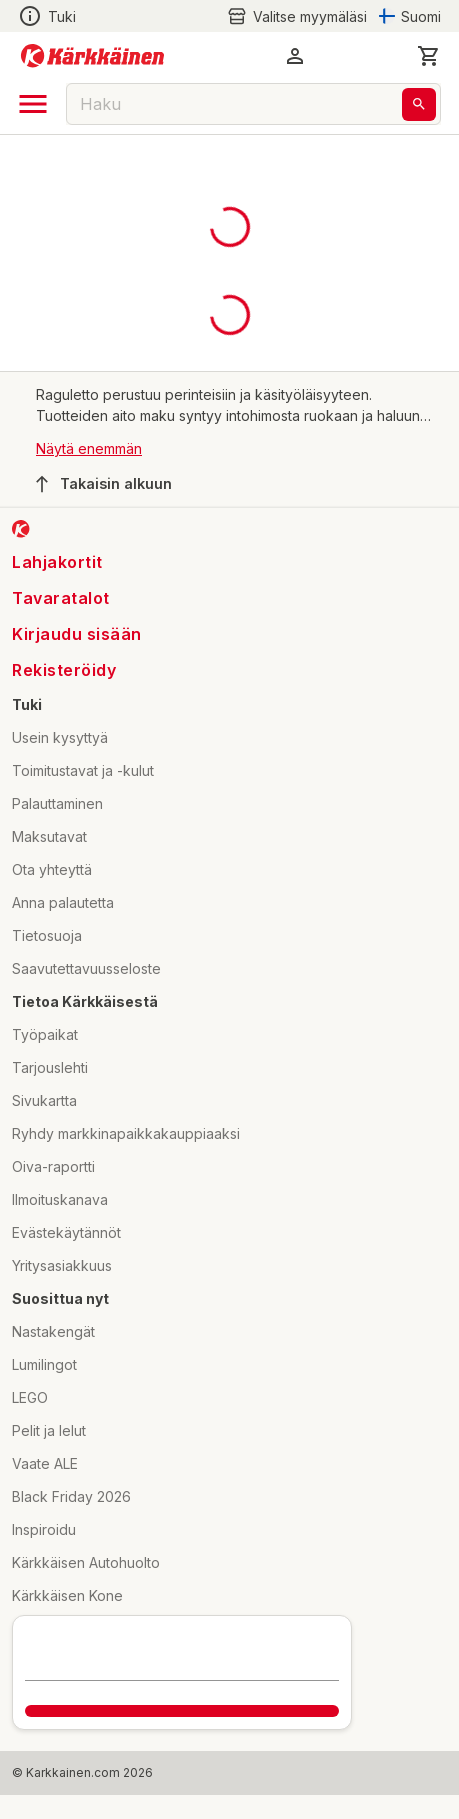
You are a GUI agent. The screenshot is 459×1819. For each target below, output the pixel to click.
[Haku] (419, 104)
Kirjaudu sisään (77, 634)
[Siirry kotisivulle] (92, 56)
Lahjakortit (57, 562)
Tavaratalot (61, 598)
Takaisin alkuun (104, 484)
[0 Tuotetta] (429, 56)
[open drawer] (33, 104)
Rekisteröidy (64, 670)
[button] (295, 56)
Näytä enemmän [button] (89, 448)
